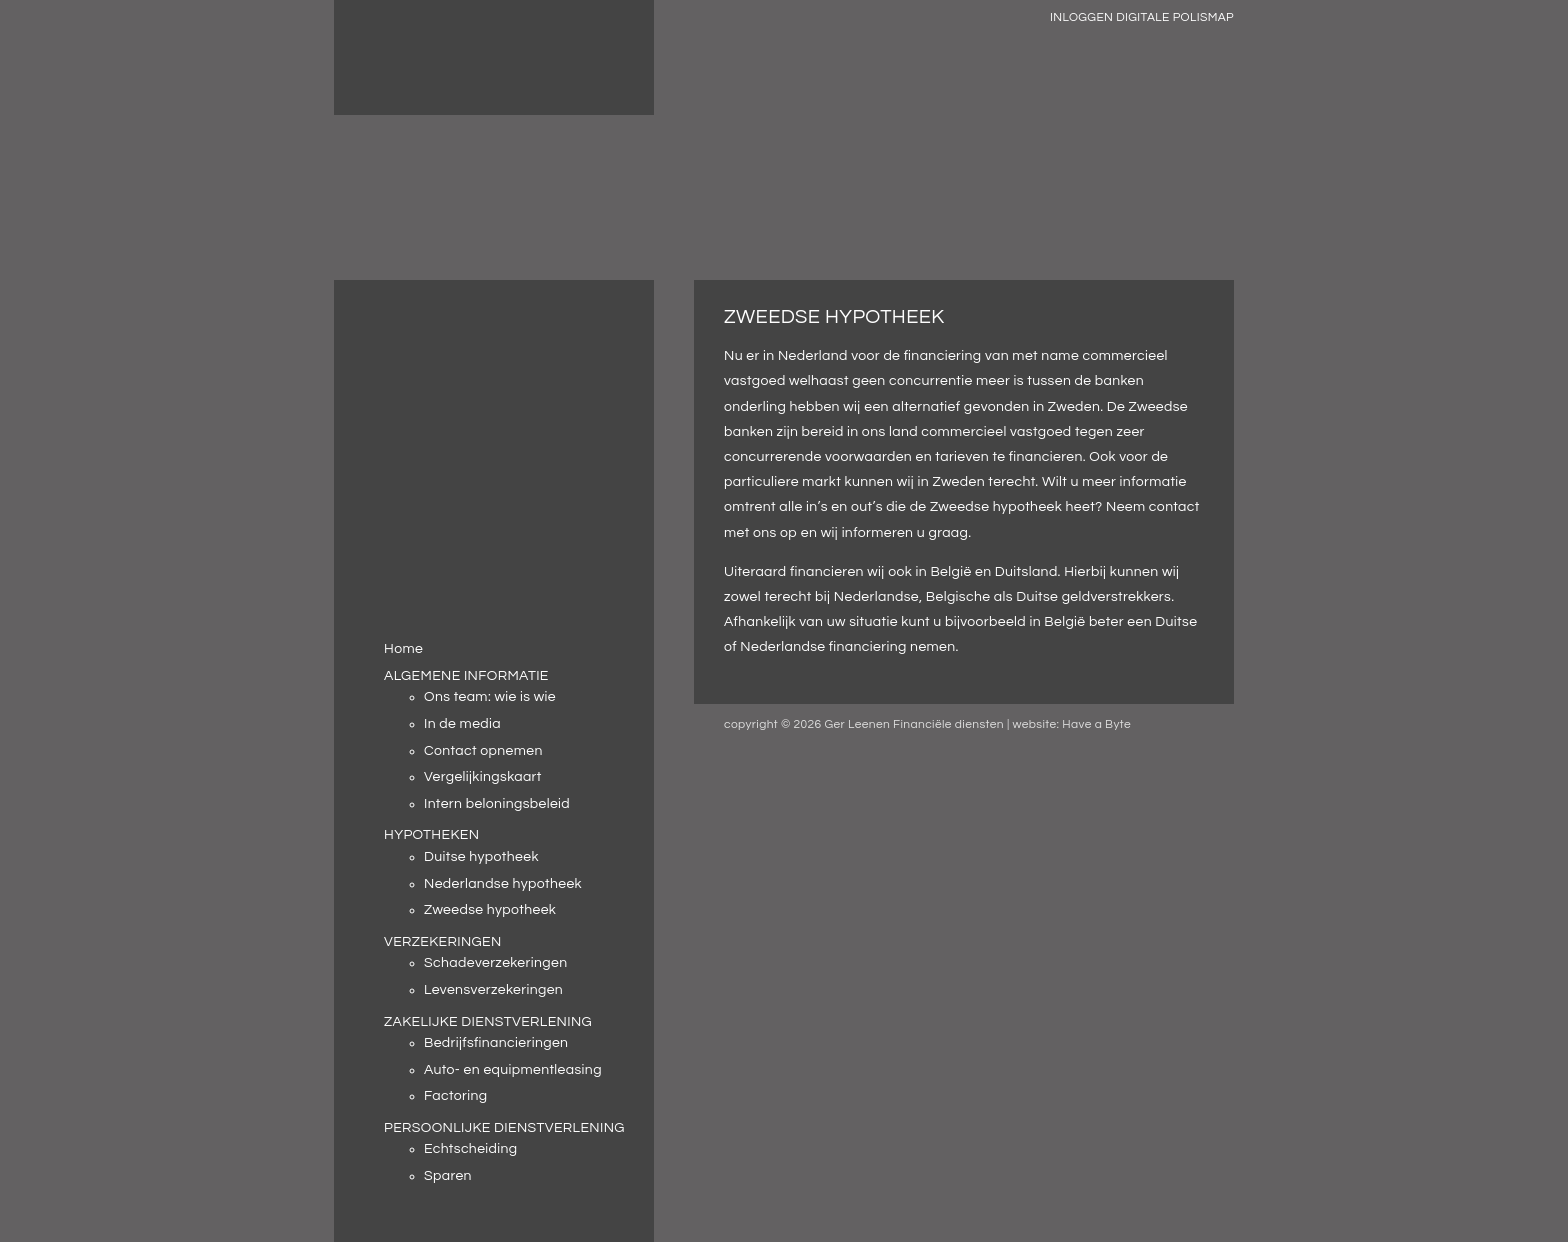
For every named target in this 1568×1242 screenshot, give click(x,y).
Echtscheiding (471, 1149)
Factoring (456, 1096)
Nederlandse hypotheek (503, 884)
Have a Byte (1096, 724)
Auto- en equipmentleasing (513, 1070)
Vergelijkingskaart (483, 777)
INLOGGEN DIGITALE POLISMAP (1142, 17)
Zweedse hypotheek (490, 910)
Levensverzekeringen (493, 990)
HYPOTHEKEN (431, 835)
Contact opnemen (483, 751)
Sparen (448, 1176)
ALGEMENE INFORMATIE (466, 676)
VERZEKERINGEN (443, 942)
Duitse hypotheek (481, 857)
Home (403, 649)
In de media (462, 724)
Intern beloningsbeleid (497, 804)
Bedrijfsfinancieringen (496, 1043)
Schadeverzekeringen (496, 963)
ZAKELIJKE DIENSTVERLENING (488, 1022)
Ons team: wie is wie (490, 697)
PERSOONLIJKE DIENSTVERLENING (504, 1128)
